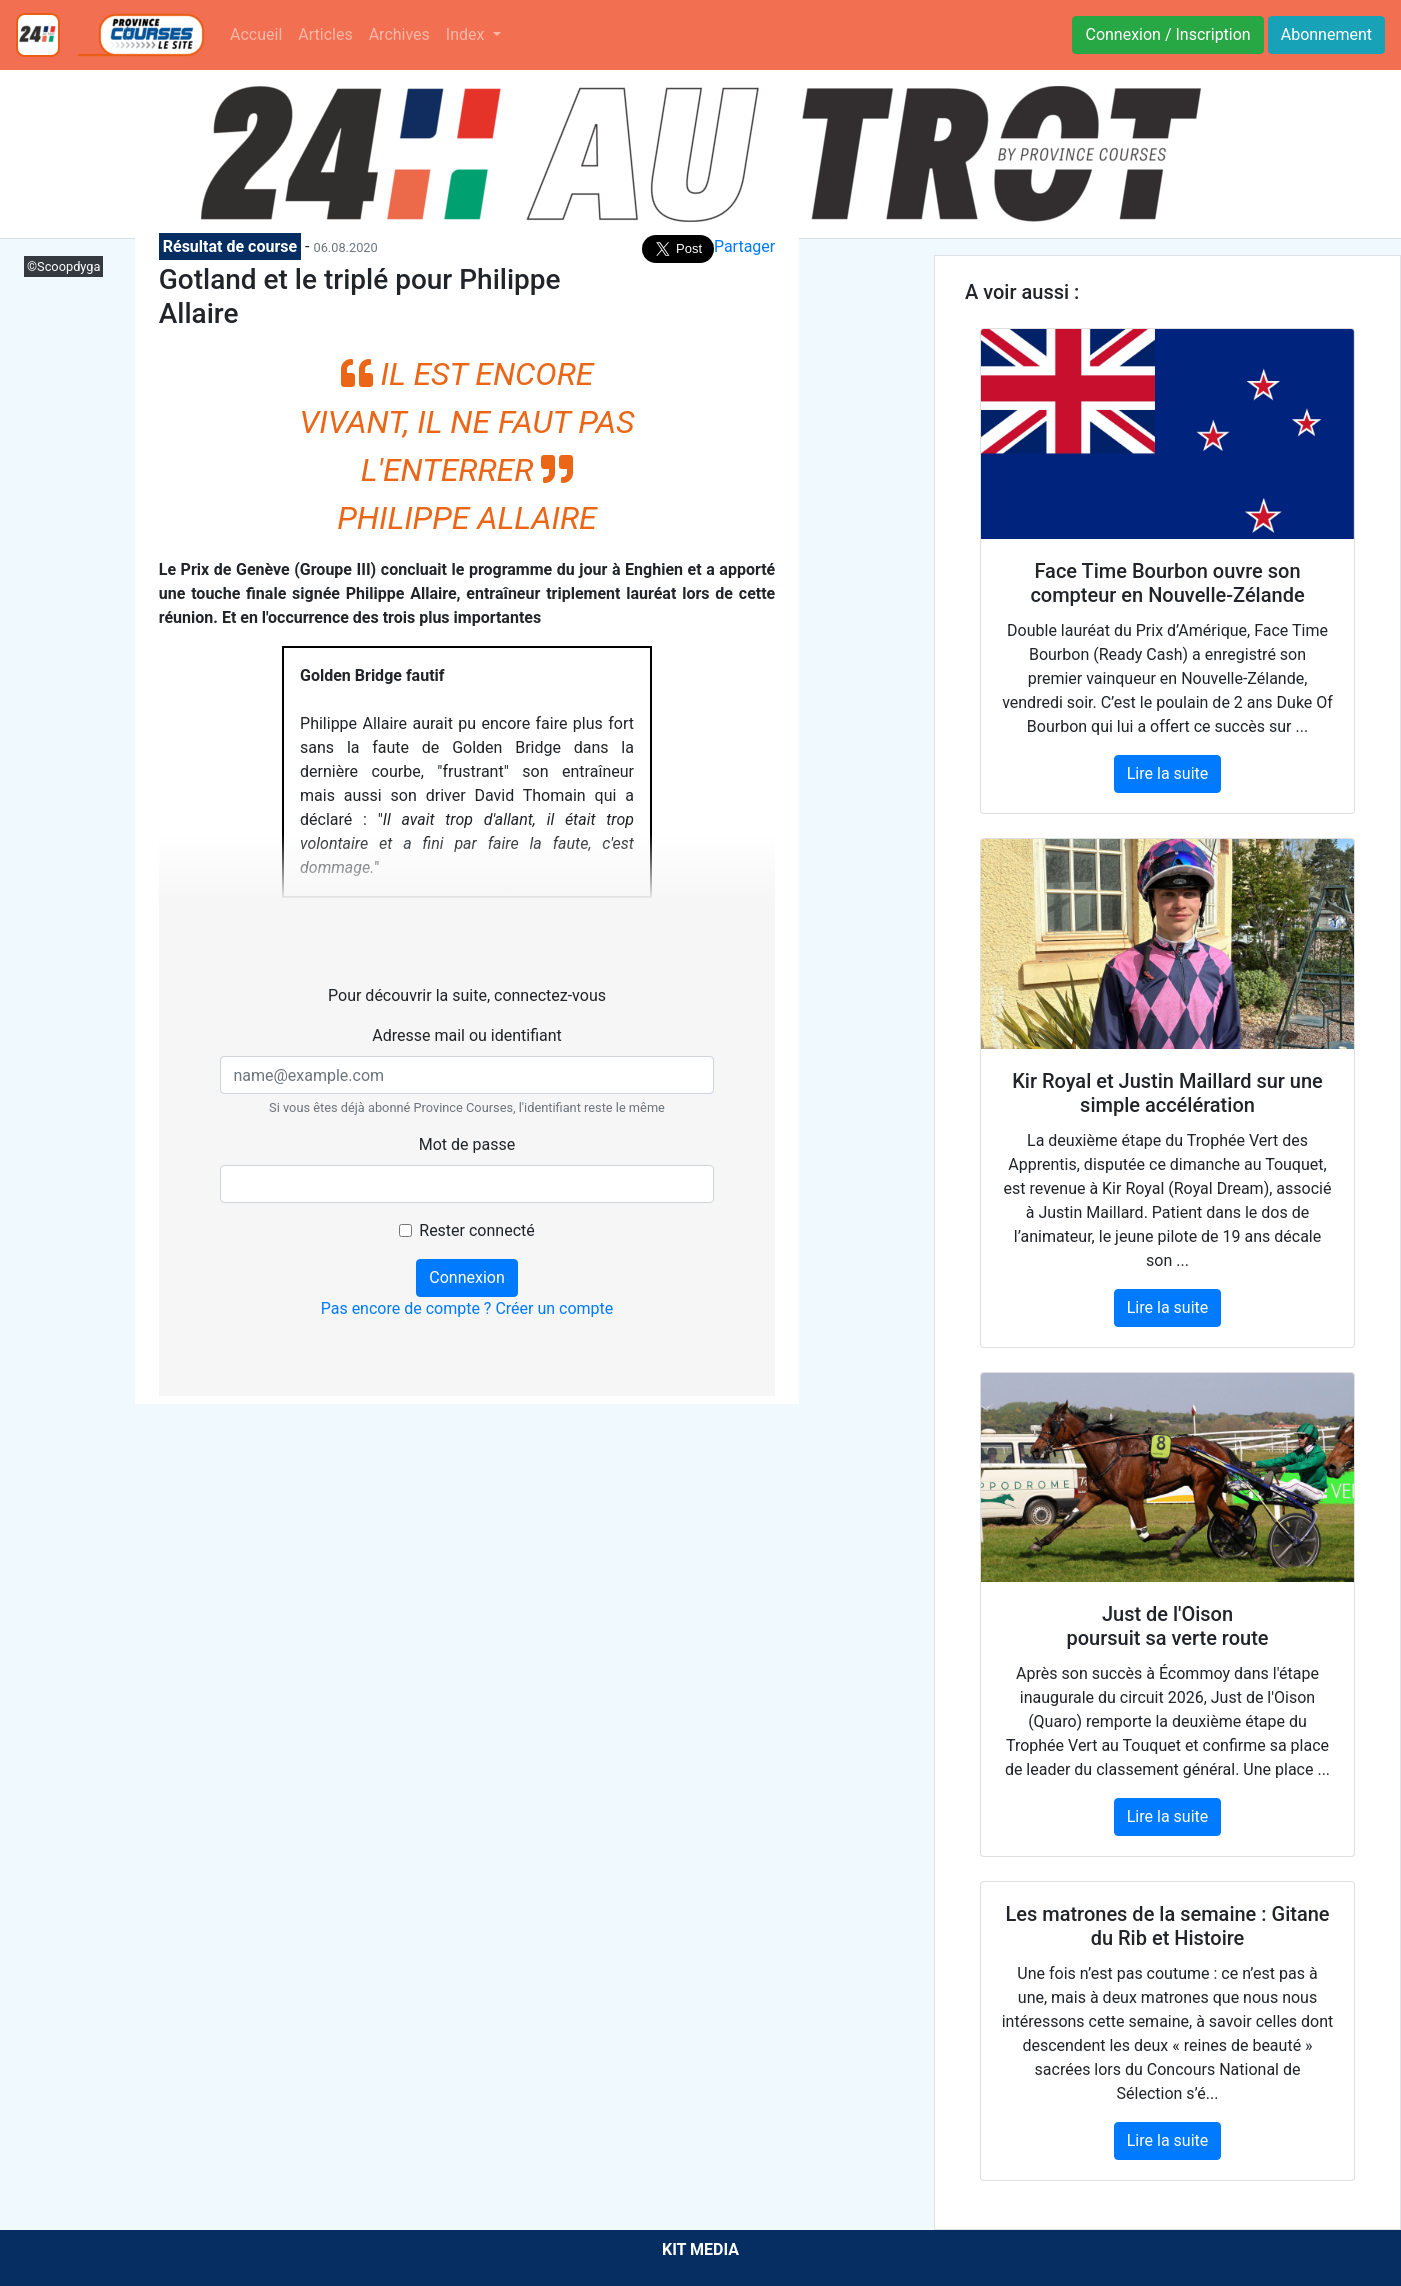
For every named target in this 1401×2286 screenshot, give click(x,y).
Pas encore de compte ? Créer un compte (467, 1308)
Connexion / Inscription (1167, 34)
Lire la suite (1167, 773)
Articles (325, 34)
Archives (399, 34)
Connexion (466, 1277)
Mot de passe (467, 1144)
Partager (744, 246)
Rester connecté (476, 1230)
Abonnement (1326, 34)
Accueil (256, 34)
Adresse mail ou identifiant (467, 1035)
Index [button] (467, 34)
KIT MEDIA (700, 2249)
